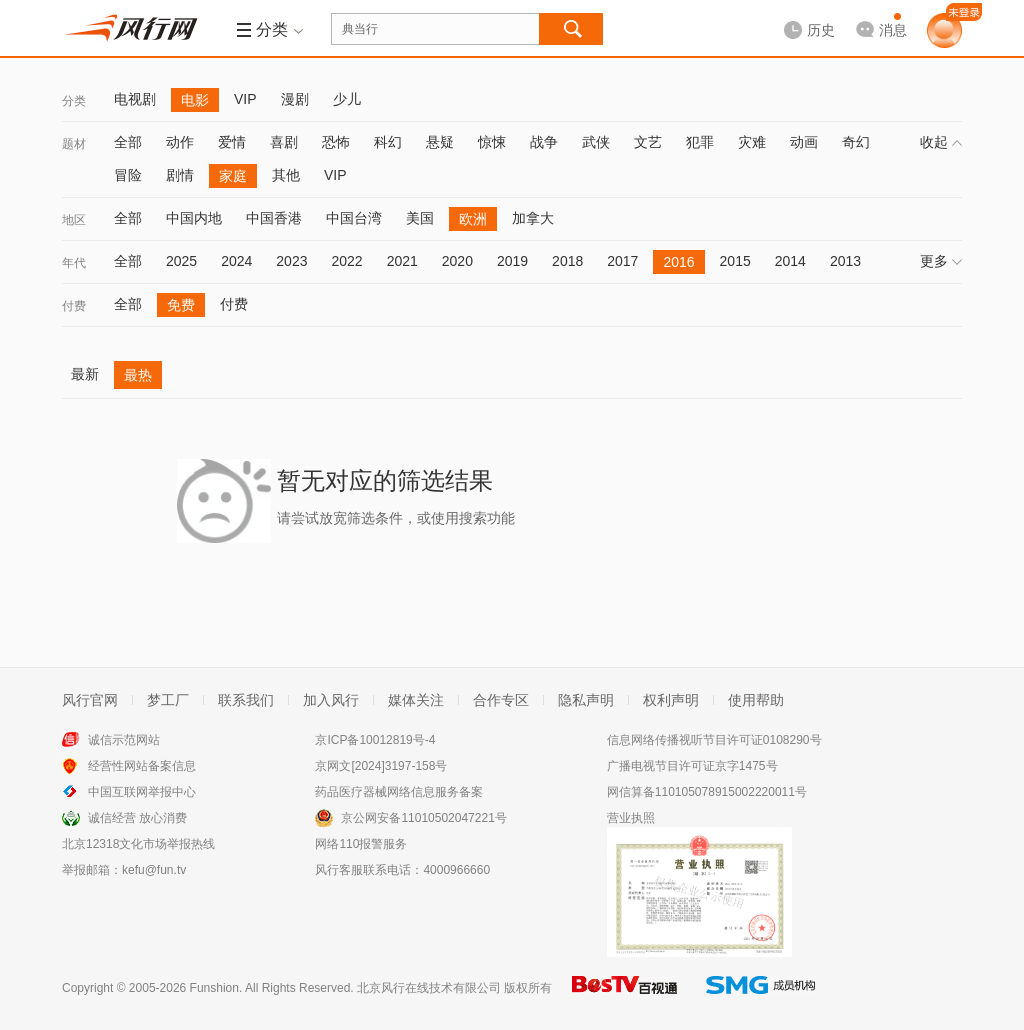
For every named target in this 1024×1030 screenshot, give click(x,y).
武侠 (596, 142)
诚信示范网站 (124, 740)
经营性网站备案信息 (142, 766)
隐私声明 (586, 700)
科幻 (388, 142)
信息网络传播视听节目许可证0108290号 (714, 740)
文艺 (648, 142)
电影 (195, 100)
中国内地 (194, 218)
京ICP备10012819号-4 (375, 740)
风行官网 (90, 700)
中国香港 (274, 218)
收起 (941, 142)
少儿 (347, 99)
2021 (402, 261)
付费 (74, 306)
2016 (678, 262)
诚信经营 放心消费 (137, 818)
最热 (138, 375)
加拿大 (533, 218)
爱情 (232, 142)
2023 (291, 261)
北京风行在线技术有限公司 (429, 988)
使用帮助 (756, 700)
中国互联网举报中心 (142, 792)
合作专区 (501, 700)
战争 (544, 142)
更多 (941, 261)
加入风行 (331, 700)
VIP (245, 99)
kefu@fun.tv (154, 870)
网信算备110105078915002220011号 (707, 792)
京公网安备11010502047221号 (423, 818)
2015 (735, 261)
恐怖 (336, 142)
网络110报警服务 (361, 844)
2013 (845, 261)
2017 (622, 261)
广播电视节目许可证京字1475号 (692, 766)
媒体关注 (416, 700)
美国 (420, 218)
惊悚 (492, 142)
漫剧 (295, 99)
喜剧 (284, 142)
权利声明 (671, 700)
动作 (180, 142)
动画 (804, 142)
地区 (74, 220)
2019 (512, 261)
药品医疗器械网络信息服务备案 (399, 792)
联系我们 (246, 700)
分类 (74, 101)
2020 (457, 261)
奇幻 (856, 142)
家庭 (233, 176)
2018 (567, 261)
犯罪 (700, 142)
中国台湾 (354, 218)
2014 (790, 261)
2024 (236, 261)
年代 (74, 263)
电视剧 (135, 99)
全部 (128, 142)
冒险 (128, 175)
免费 (181, 305)
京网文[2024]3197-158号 (381, 766)
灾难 (752, 142)
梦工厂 (168, 700)
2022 (346, 261)
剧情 (180, 175)
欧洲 (473, 219)
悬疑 (440, 142)
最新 (85, 374)
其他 (286, 175)
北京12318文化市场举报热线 (138, 844)
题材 (74, 144)
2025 (181, 261)
